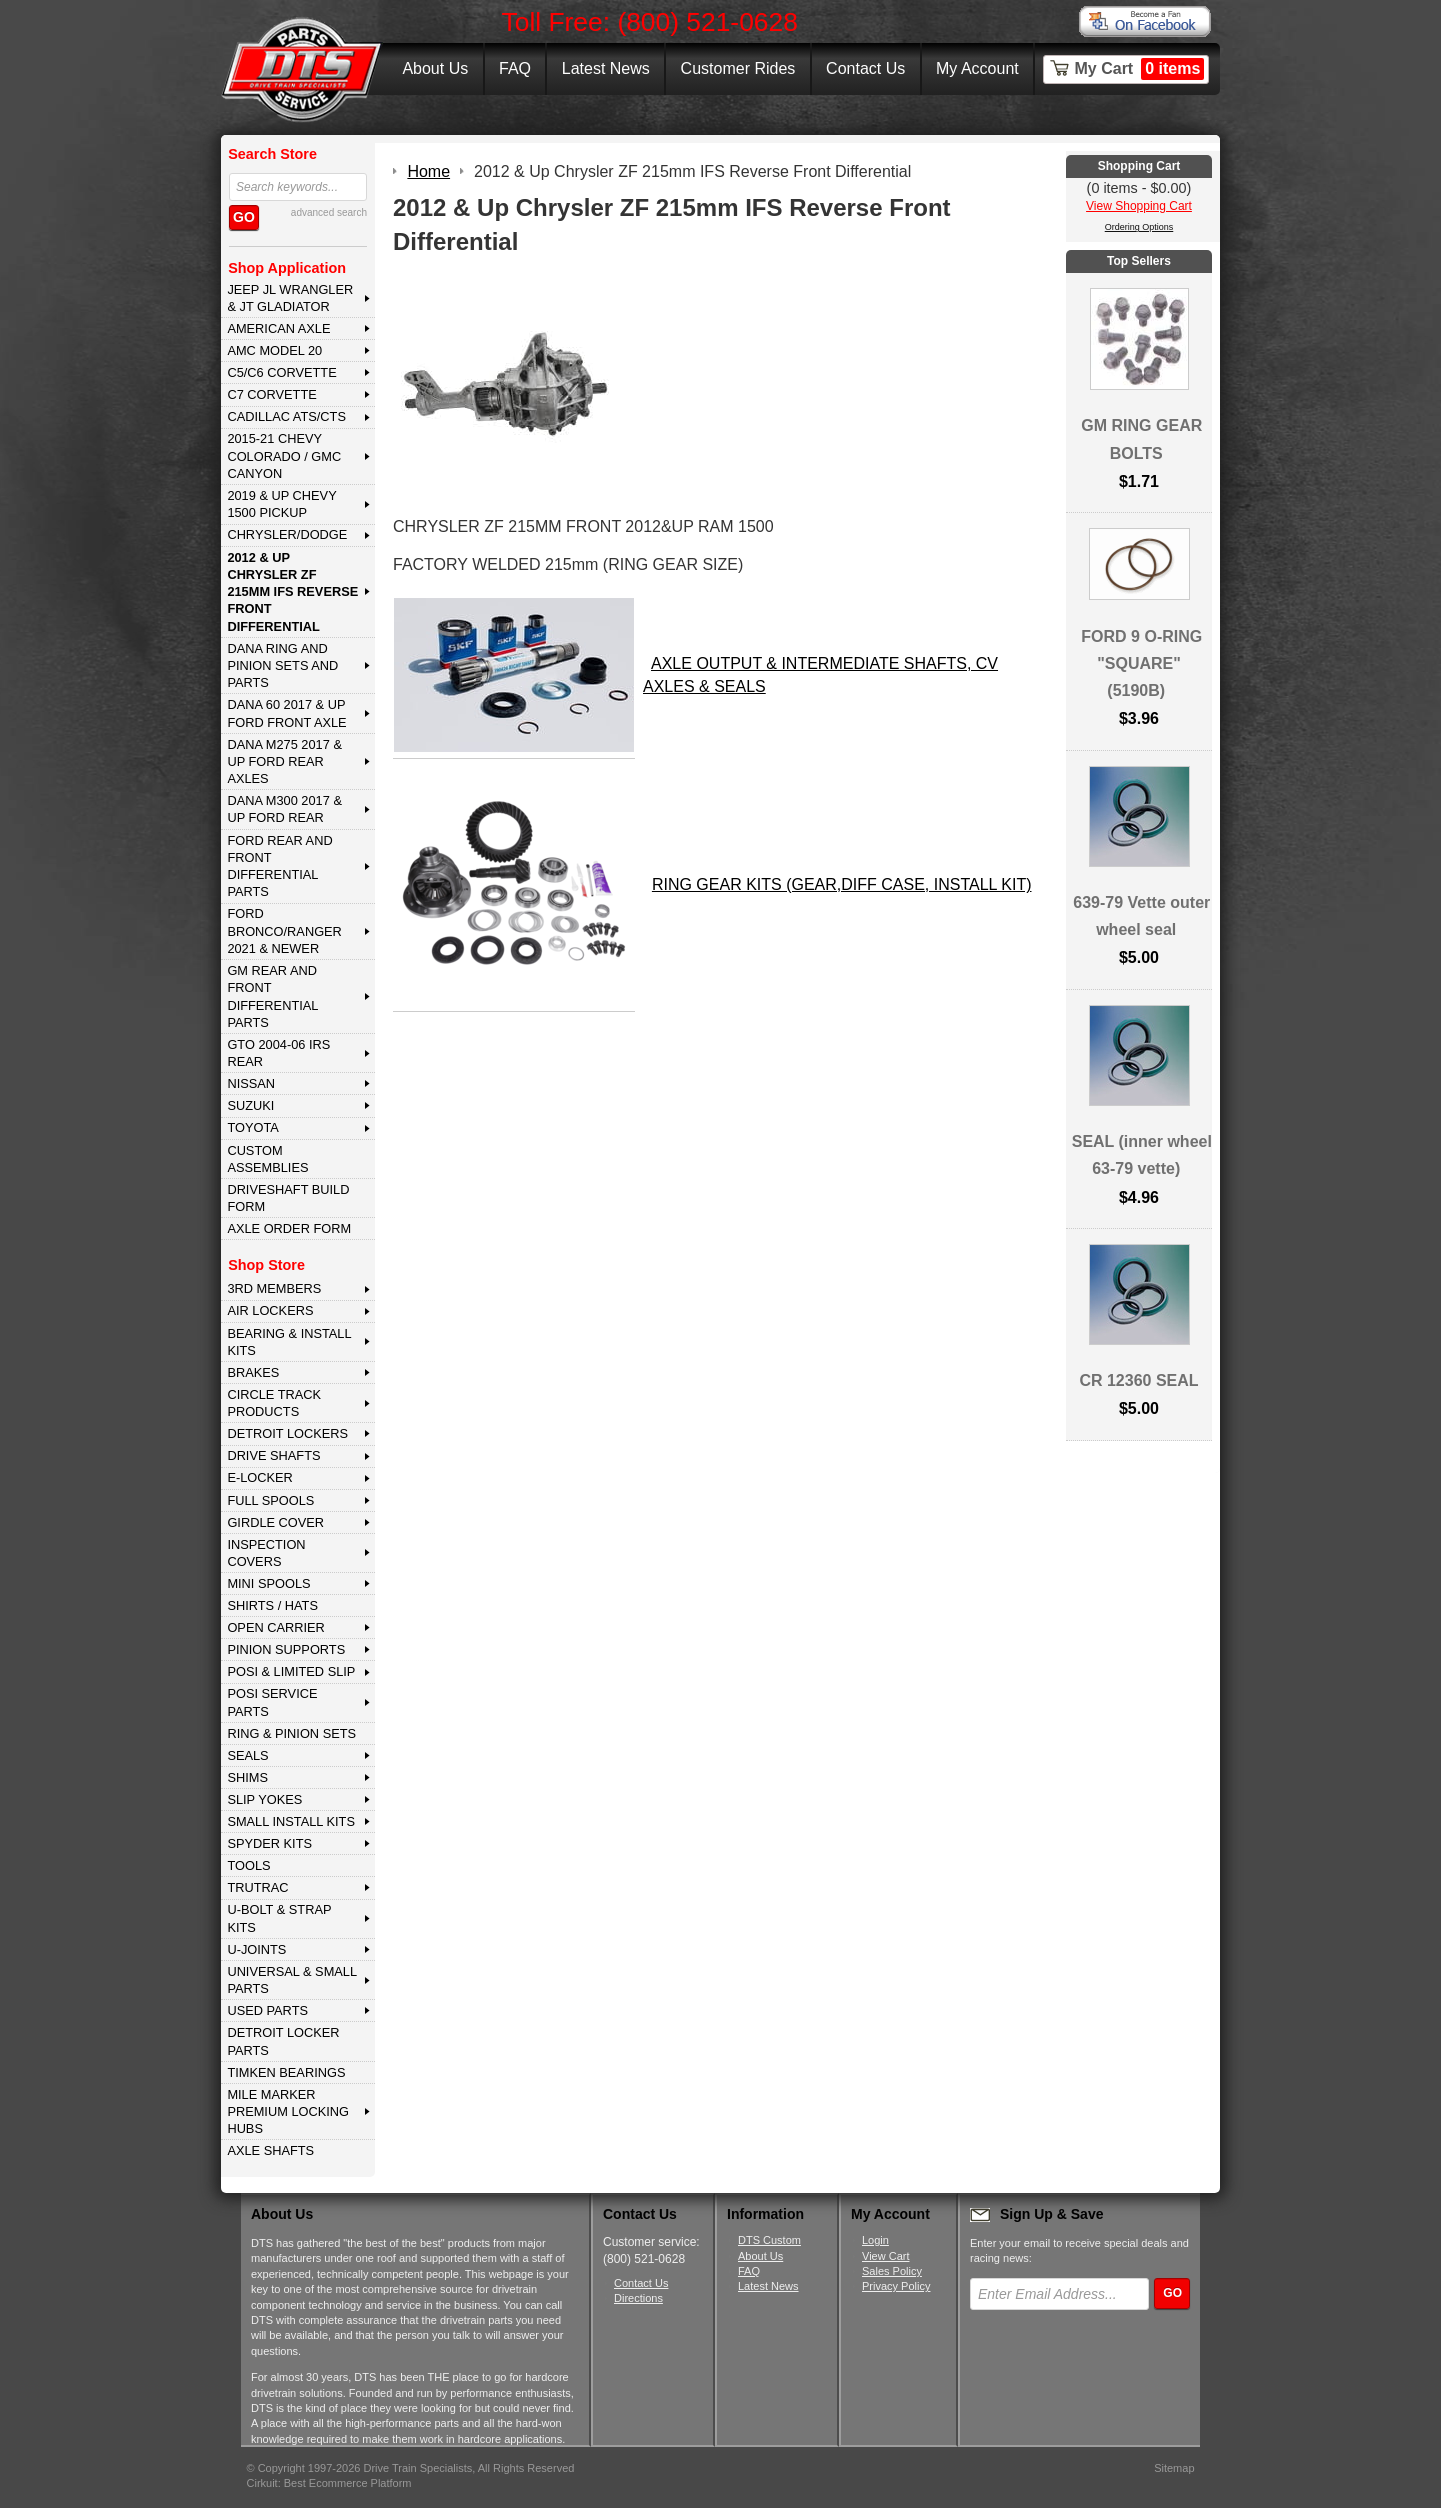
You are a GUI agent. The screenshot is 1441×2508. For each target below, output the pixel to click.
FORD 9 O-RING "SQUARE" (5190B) (1141, 663)
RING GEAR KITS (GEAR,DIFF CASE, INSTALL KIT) (842, 884)
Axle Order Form (289, 1228)
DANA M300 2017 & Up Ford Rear (284, 809)
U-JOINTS (256, 1949)
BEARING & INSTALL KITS (289, 1342)
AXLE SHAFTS (270, 2150)
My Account (977, 68)
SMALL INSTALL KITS (291, 1821)
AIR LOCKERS (270, 1310)
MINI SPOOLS (268, 1583)
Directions (638, 2298)
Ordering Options (1139, 227)
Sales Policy (892, 2271)
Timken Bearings (286, 2072)
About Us (435, 68)
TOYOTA (252, 1127)
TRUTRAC (257, 1887)
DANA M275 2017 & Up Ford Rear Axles (284, 762)
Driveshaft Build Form (288, 1198)
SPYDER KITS (269, 1843)
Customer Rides (738, 68)
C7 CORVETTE (271, 394)
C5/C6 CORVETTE (281, 372)
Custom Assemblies (267, 1159)
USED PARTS (267, 2010)
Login (875, 2240)
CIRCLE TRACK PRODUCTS (274, 1403)
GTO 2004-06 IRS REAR (278, 1053)
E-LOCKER (259, 1477)
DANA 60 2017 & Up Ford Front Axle (286, 713)
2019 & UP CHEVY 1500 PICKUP (281, 504)
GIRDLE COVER (275, 1522)
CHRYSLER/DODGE (287, 534)
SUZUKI (250, 1105)
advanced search (329, 212)
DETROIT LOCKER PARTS (283, 2041)
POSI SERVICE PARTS (272, 1702)
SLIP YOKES (264, 1799)
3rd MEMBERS (274, 1288)
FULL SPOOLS (270, 1500)
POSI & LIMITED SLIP (291, 1671)
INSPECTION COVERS (266, 1553)
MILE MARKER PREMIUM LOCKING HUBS (288, 2112)
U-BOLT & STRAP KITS (279, 1918)
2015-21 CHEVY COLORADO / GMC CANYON (284, 456)
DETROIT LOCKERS (287, 1433)
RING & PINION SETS (291, 1733)
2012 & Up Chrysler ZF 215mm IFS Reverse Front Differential (292, 592)
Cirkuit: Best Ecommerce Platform (329, 2483)
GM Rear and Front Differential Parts (272, 996)
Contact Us (865, 68)
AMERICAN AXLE (278, 328)
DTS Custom (769, 2240)
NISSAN (251, 1083)
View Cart (885, 2256)
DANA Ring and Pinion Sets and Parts (282, 666)
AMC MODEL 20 (274, 350)
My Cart (1140, 69)
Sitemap (1174, 2468)
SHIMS (247, 1777)
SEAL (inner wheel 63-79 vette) (1142, 1155)
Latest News (606, 68)
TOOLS (248, 1865)
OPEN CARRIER (275, 1627)
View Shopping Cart (1139, 206)
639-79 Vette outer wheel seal (1141, 916)
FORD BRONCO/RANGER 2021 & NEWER (284, 931)
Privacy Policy (896, 2286)
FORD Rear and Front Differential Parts (279, 866)
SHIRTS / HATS (272, 1605)
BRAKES (253, 1372)
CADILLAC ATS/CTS (286, 416)
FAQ (515, 68)
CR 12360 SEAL (1138, 1380)
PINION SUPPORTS (286, 1649)
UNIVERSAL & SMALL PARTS (292, 1980)
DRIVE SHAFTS (273, 1455)
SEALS (247, 1755)
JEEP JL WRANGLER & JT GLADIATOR (290, 298)
